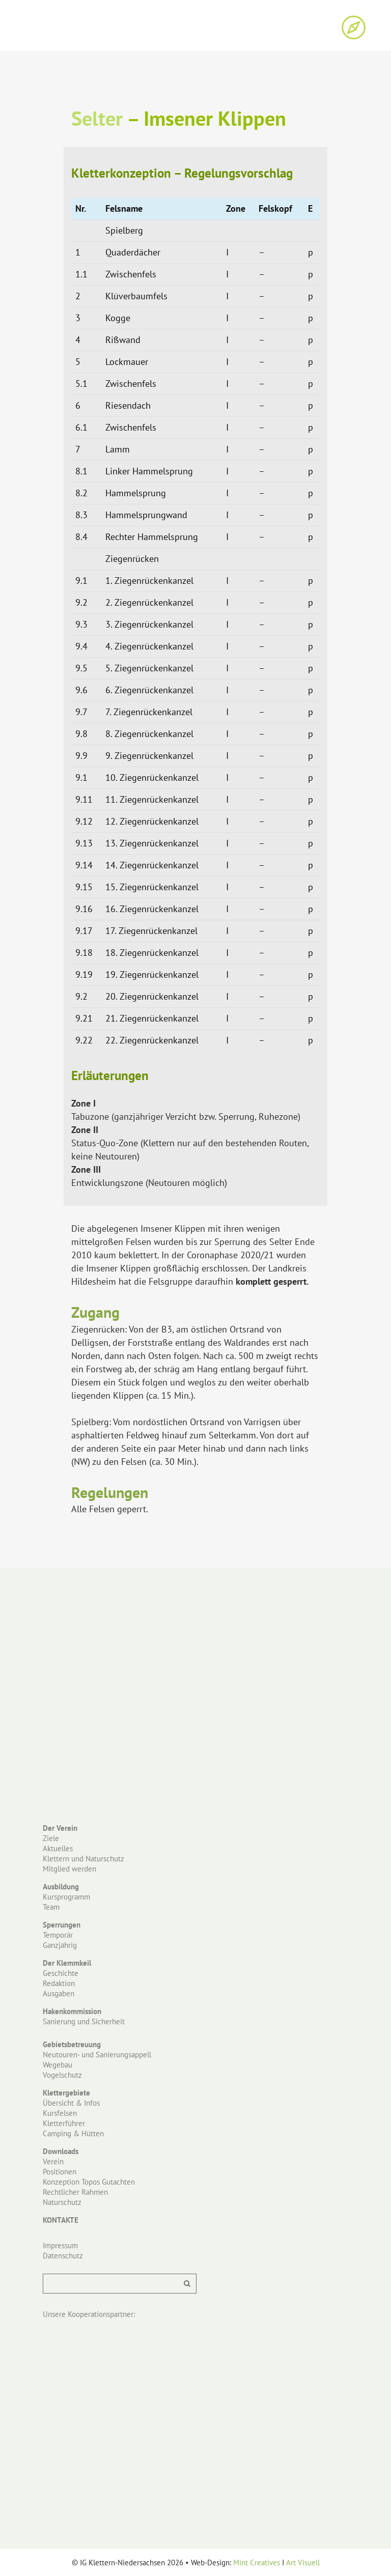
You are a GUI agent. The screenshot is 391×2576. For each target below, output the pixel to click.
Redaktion (59, 1983)
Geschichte (60, 1973)
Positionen (59, 2171)
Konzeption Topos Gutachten (89, 2182)
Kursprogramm (66, 1897)
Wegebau (57, 2065)
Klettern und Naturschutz (83, 1858)
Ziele (51, 1838)
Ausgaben (58, 1993)
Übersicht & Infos (71, 2103)
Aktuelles (58, 1848)
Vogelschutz (62, 2075)
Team (51, 1907)
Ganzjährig (60, 1945)
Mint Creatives (256, 2562)
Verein (53, 2161)
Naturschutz (62, 2202)
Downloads (60, 2151)
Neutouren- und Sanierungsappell (97, 2054)
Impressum (60, 2245)
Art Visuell (303, 2562)
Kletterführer (64, 2123)
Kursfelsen (60, 2113)
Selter (97, 118)
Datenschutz (63, 2255)
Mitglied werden (69, 1869)
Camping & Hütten (73, 2133)
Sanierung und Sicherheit (84, 2021)
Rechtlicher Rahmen (75, 2192)
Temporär (58, 1935)
